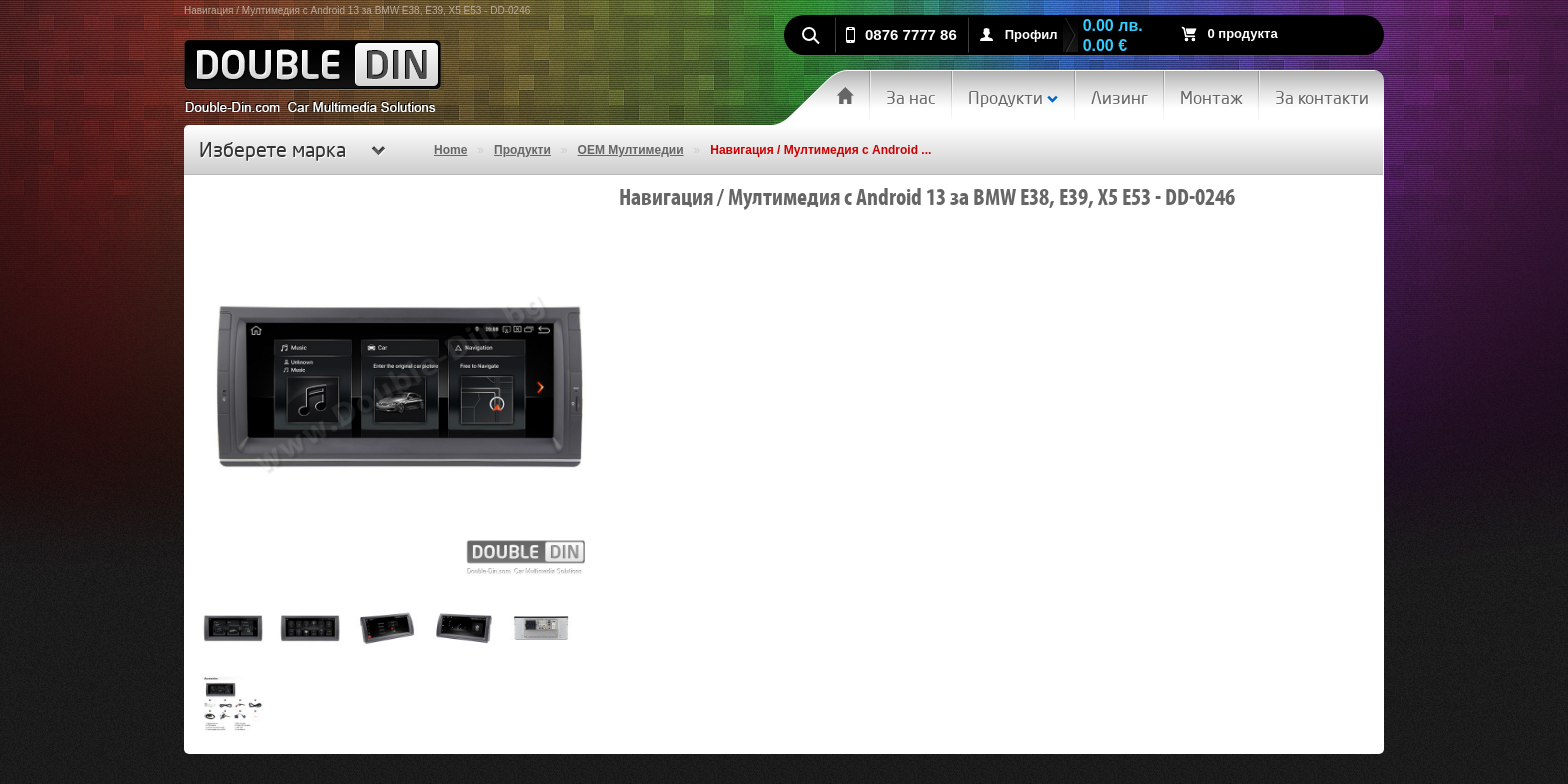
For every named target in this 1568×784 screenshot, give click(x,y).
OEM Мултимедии (631, 150)
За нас (911, 97)
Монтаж (1211, 97)
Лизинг (1119, 97)
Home (450, 150)
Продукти (1013, 97)
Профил (1031, 34)
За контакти (1322, 97)
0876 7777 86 (911, 34)
